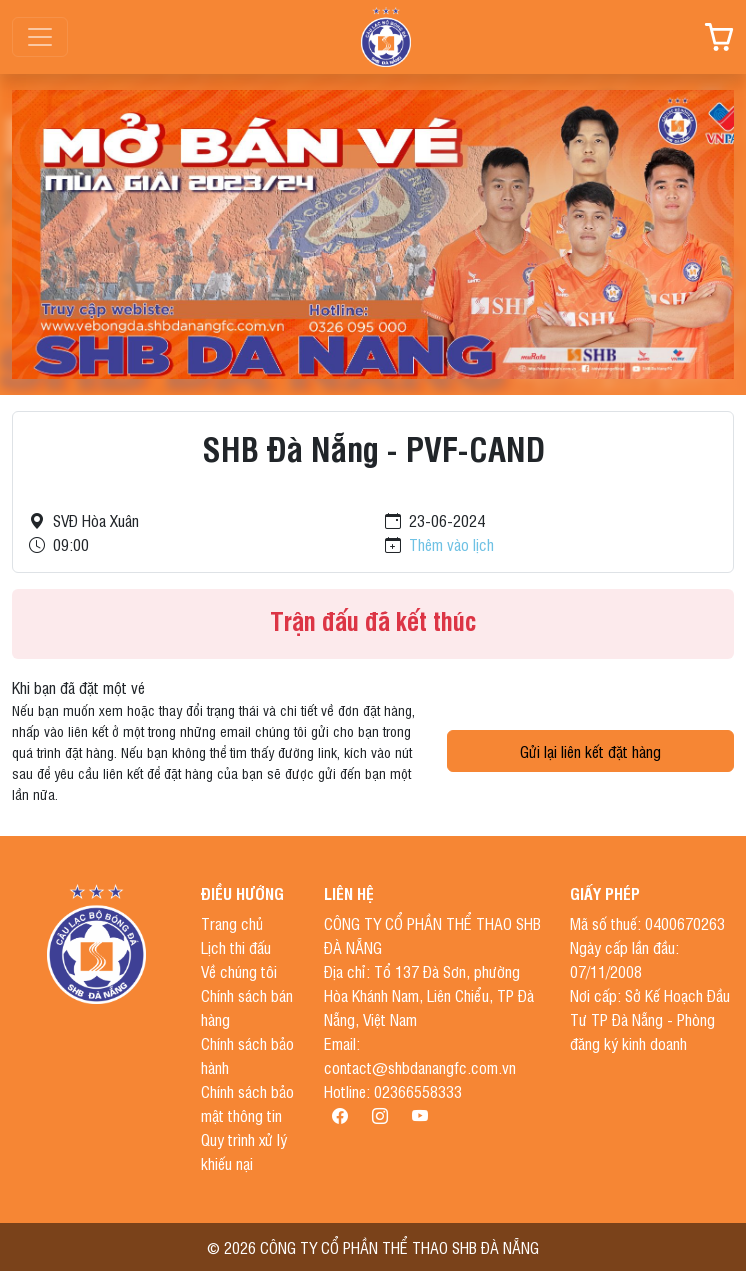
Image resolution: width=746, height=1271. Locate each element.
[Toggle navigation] (40, 37)
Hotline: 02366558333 (393, 1091)
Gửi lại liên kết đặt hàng (590, 751)
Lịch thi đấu (236, 947)
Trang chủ (232, 923)
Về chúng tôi (239, 971)
